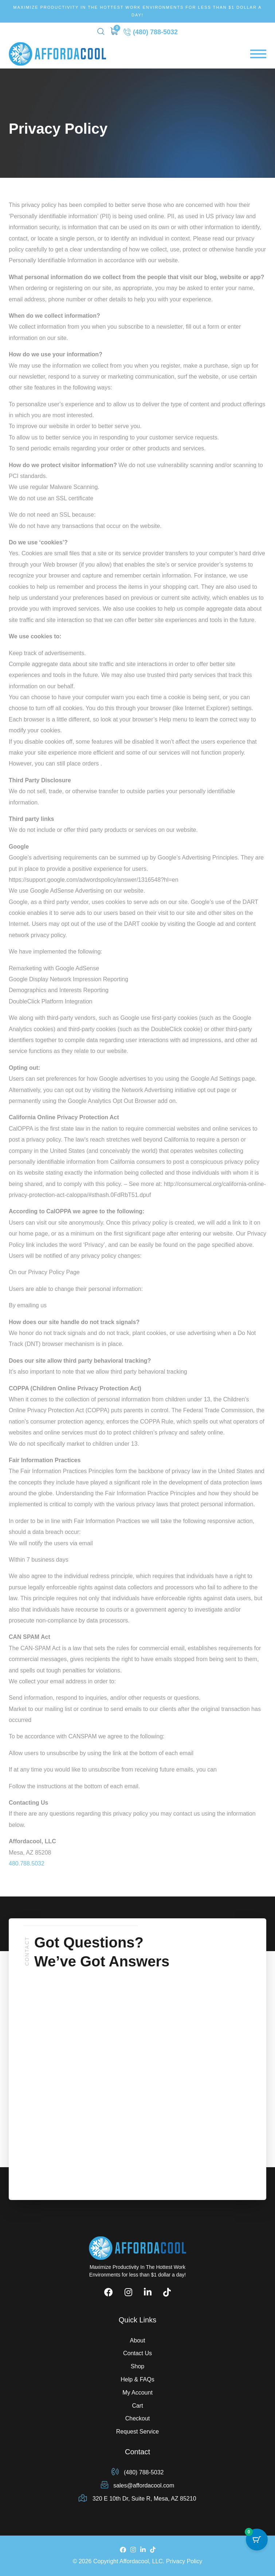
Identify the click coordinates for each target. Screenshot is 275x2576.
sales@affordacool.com (137, 2485)
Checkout (137, 2418)
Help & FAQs (137, 2379)
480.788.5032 (26, 1863)
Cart (137, 2406)
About (137, 2340)
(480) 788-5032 (150, 32)
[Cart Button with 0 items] (257, 2539)
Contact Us (137, 2353)
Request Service (137, 2431)
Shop (137, 2366)
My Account (137, 2392)
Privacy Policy (184, 2561)
